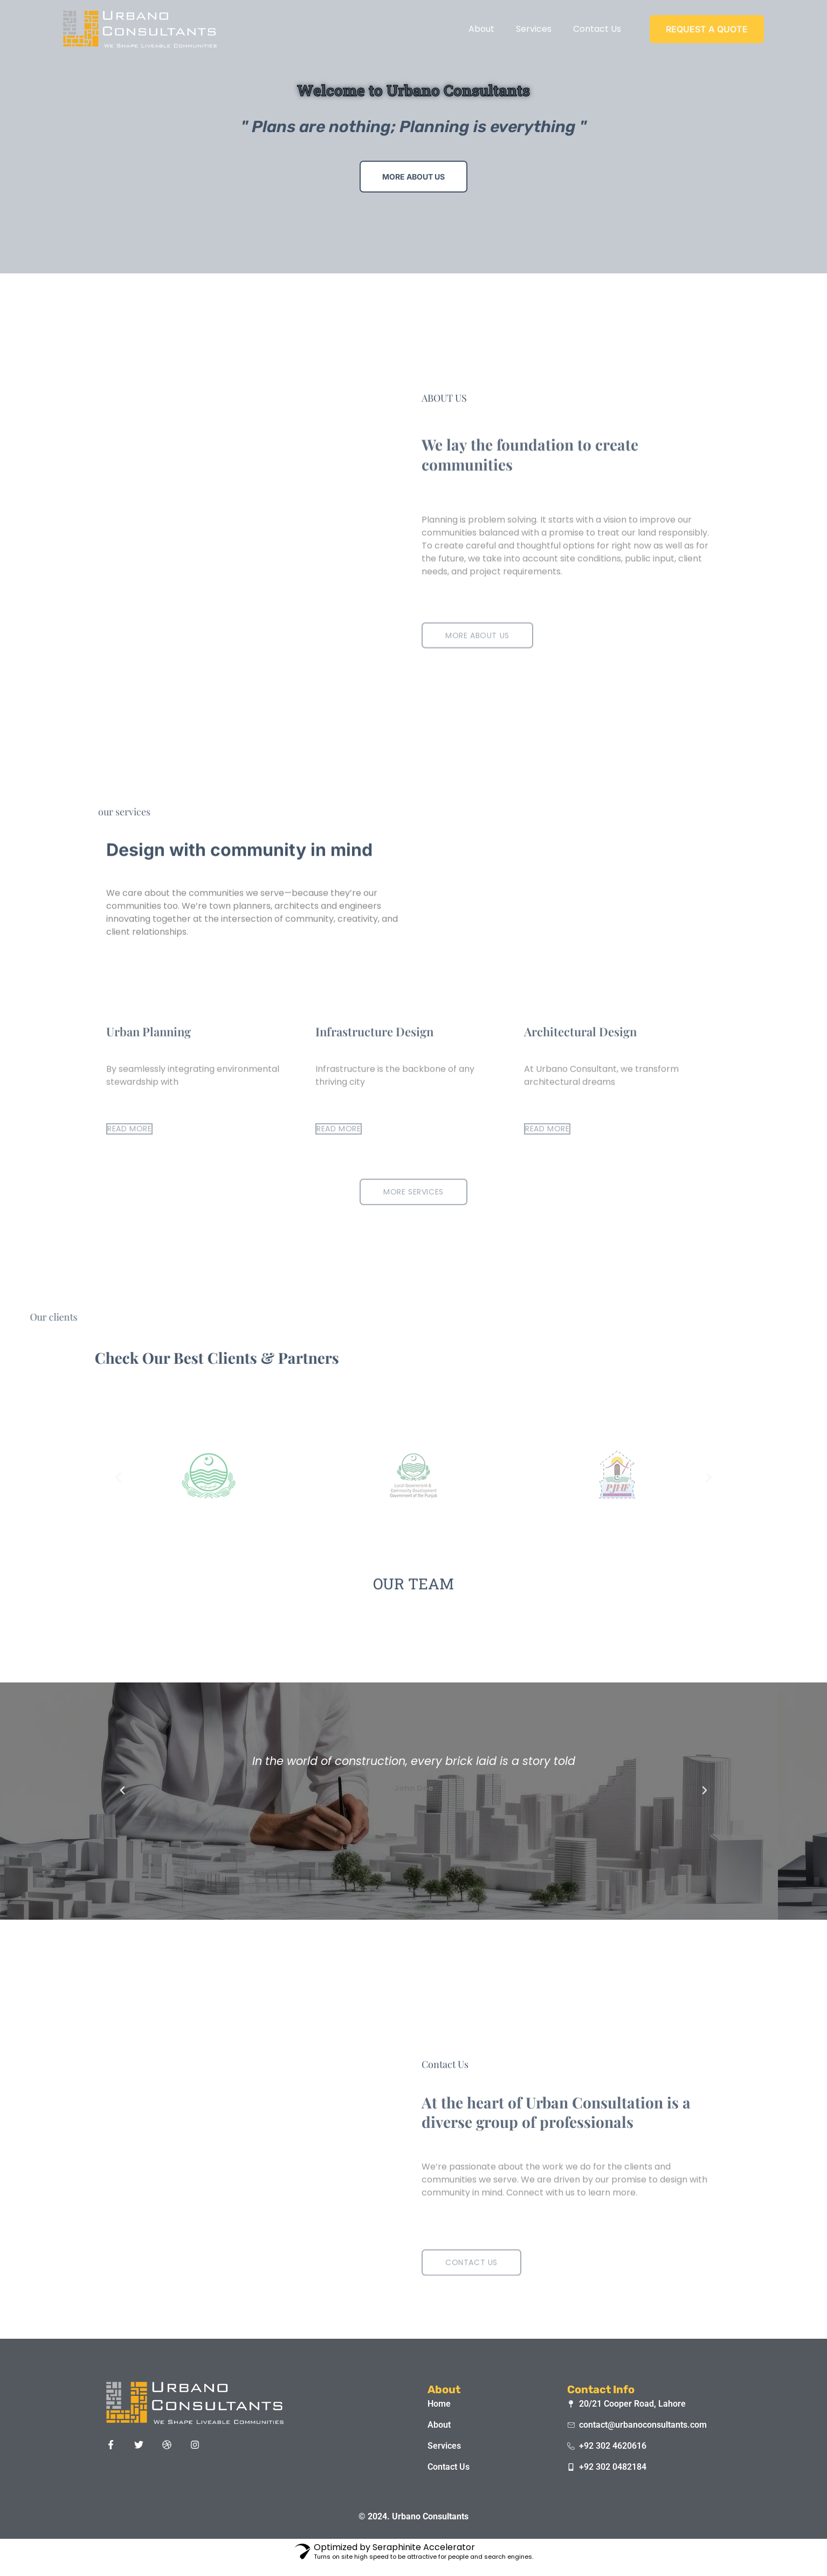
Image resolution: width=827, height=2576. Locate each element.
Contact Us (597, 29)
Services (534, 29)
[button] (122, 1790)
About (481, 29)
